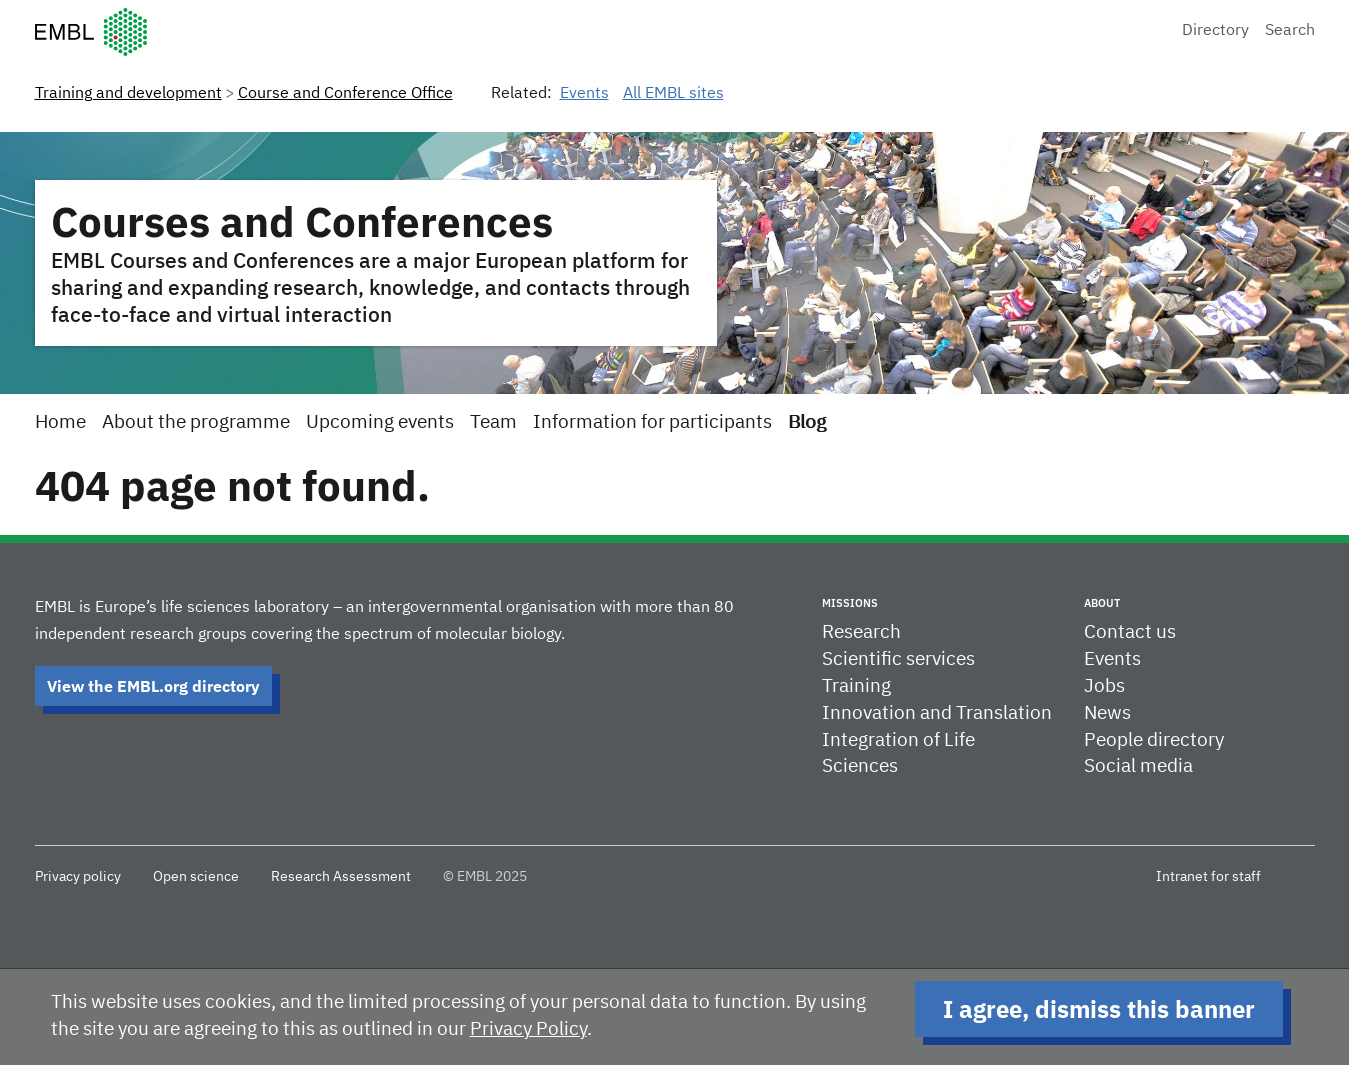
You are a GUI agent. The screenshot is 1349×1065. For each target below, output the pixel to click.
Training (856, 686)
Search (1290, 31)
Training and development (128, 94)
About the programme (196, 422)
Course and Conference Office (345, 94)
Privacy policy (78, 877)
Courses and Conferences (302, 221)
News (1107, 713)
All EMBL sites (673, 94)
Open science (196, 877)
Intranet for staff (1208, 877)
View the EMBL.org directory (153, 686)
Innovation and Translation (937, 713)
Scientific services (898, 659)
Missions (850, 603)
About (1102, 603)
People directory (1154, 740)
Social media (1138, 766)
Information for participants (652, 422)
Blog (807, 422)
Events (584, 94)
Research (861, 632)
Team (493, 422)
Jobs (1104, 686)
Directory (1215, 31)
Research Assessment (341, 877)
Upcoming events (380, 422)
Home (60, 422)
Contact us (1130, 632)
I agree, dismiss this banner (1099, 1009)
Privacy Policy (528, 1029)
